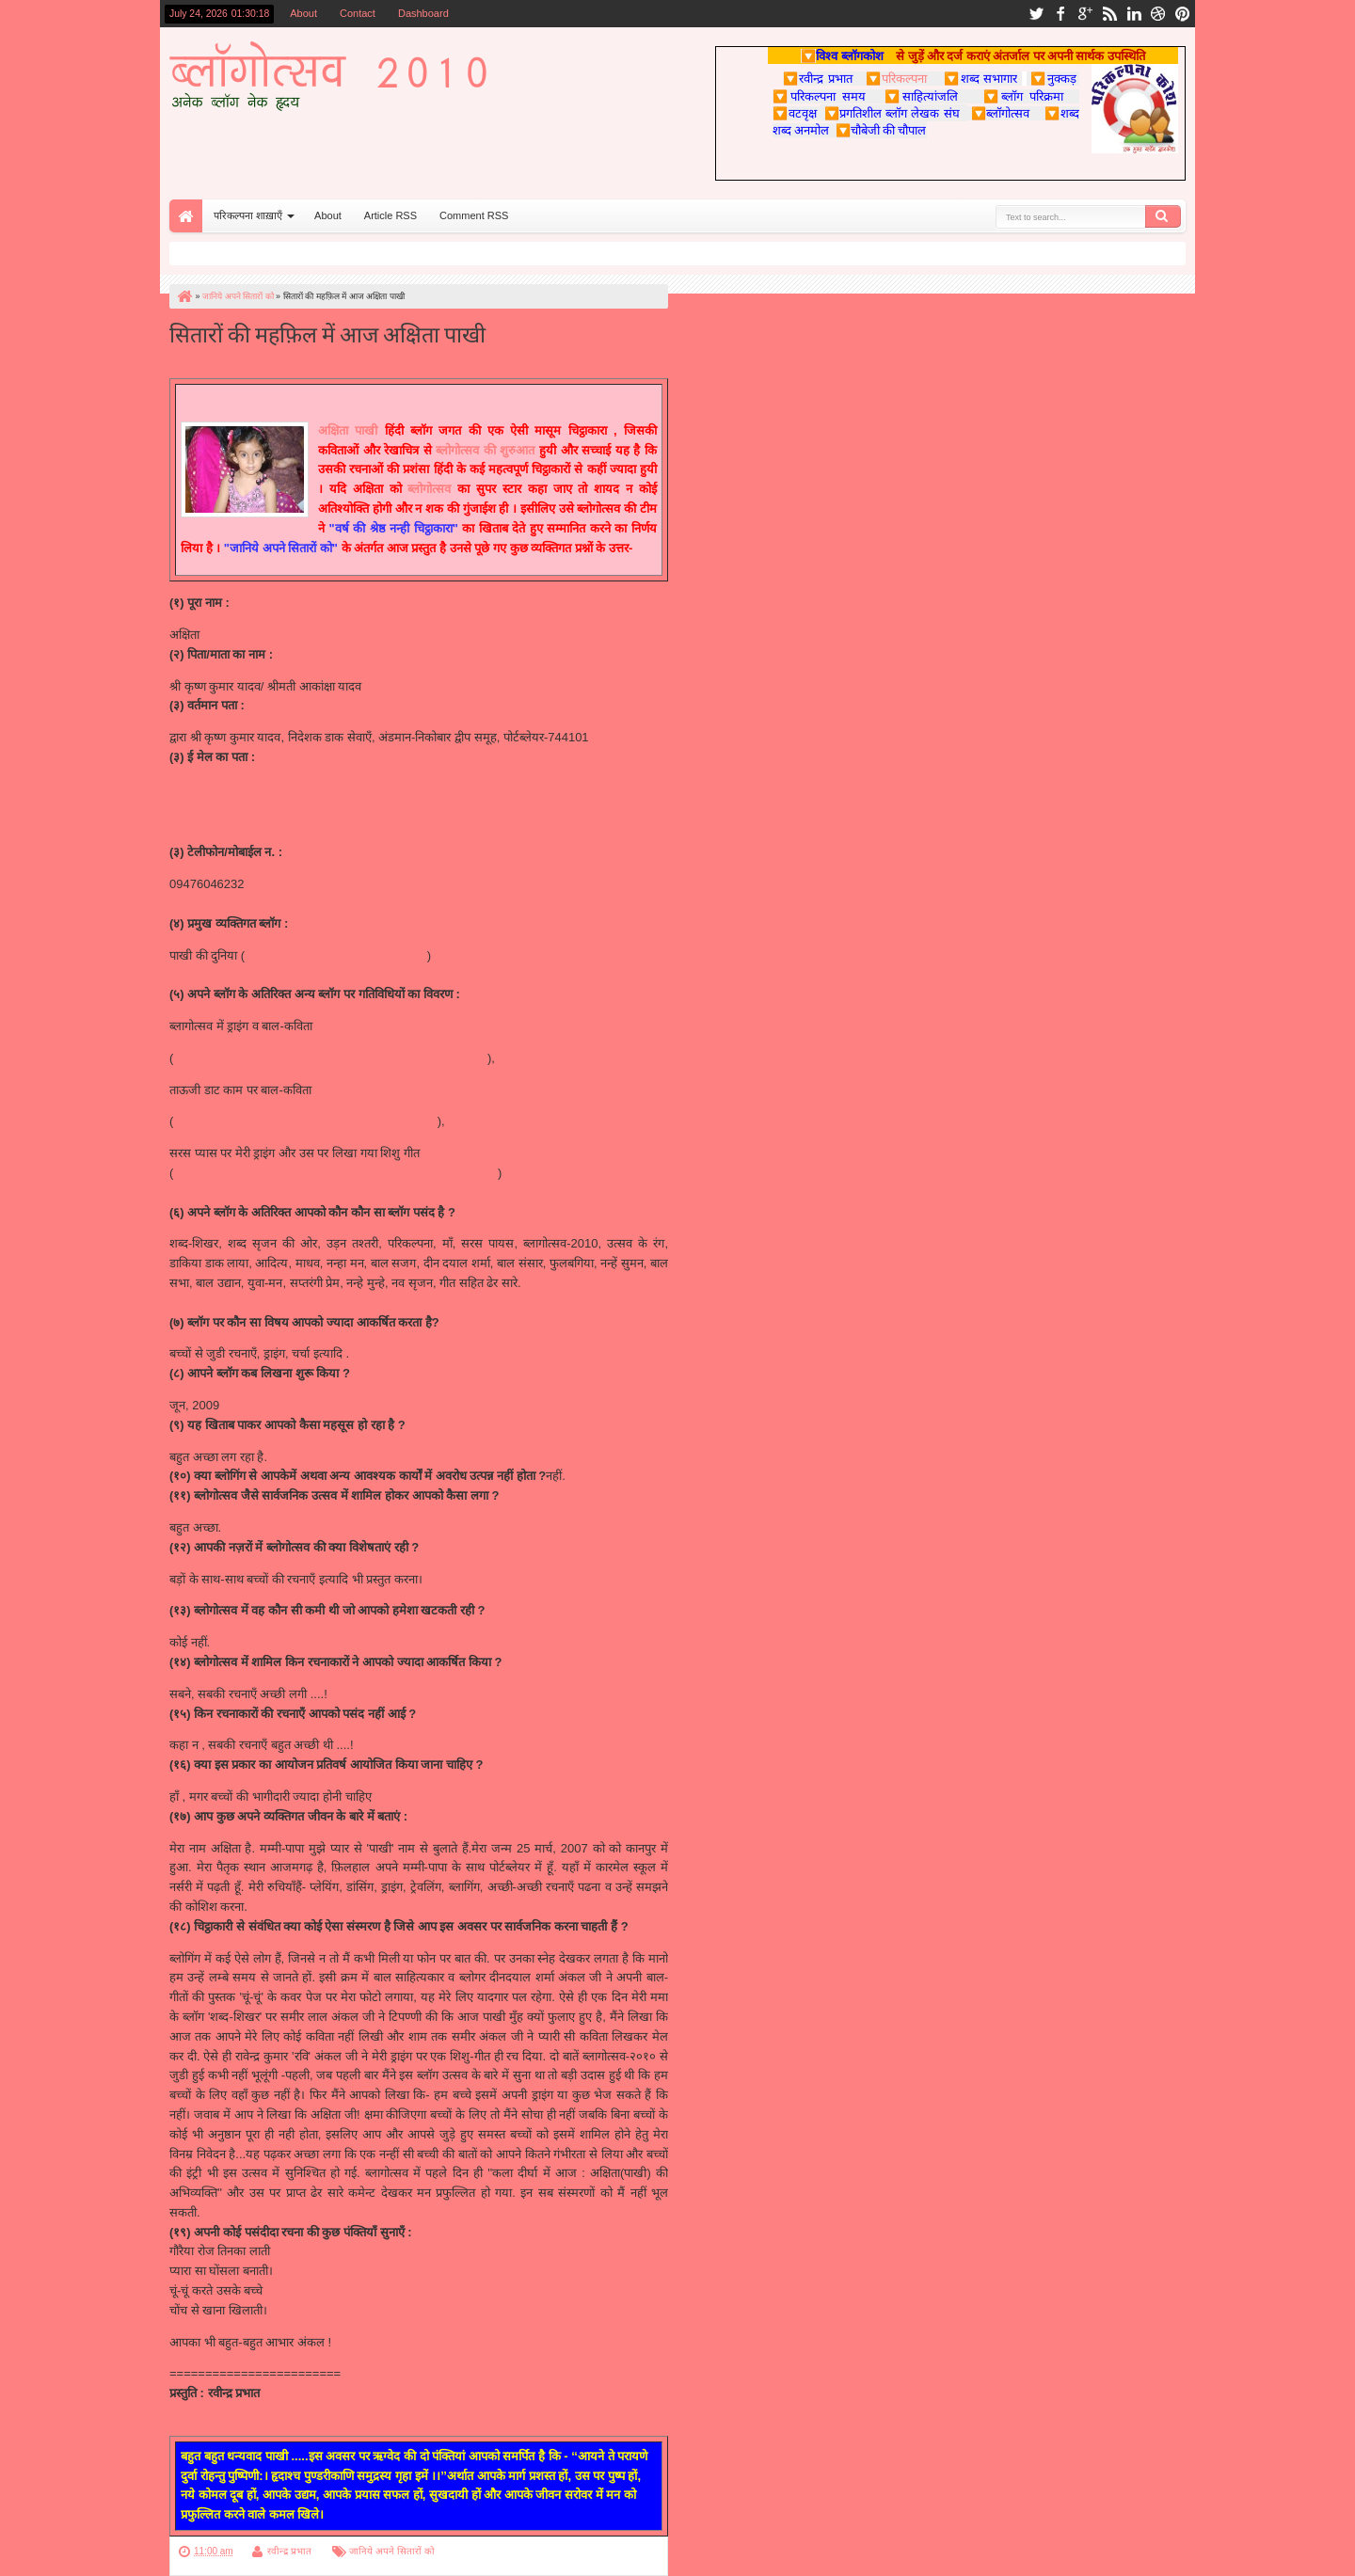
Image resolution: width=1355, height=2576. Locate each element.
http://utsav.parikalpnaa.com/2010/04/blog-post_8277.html (330, 1058)
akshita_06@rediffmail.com (243, 789)
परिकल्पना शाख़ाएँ (248, 215)
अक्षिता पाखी (347, 430)
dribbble (1158, 13)
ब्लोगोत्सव (429, 489)
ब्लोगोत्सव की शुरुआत (485, 450)
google (1085, 13)
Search (1163, 216)
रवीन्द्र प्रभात (289, 2551)
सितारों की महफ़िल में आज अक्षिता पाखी (327, 332)
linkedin (1134, 13)
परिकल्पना (896, 78)
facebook (1060, 13)
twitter (1036, 13)
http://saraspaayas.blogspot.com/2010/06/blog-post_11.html (335, 1173)
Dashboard (423, 13)
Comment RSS (473, 215)
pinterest (1183, 13)
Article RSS (390, 215)
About (303, 13)
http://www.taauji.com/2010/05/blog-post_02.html (305, 1121)
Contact (357, 13)
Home (185, 215)
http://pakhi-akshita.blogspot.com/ (336, 955)
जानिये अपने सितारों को (391, 2551)
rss (1109, 13)
